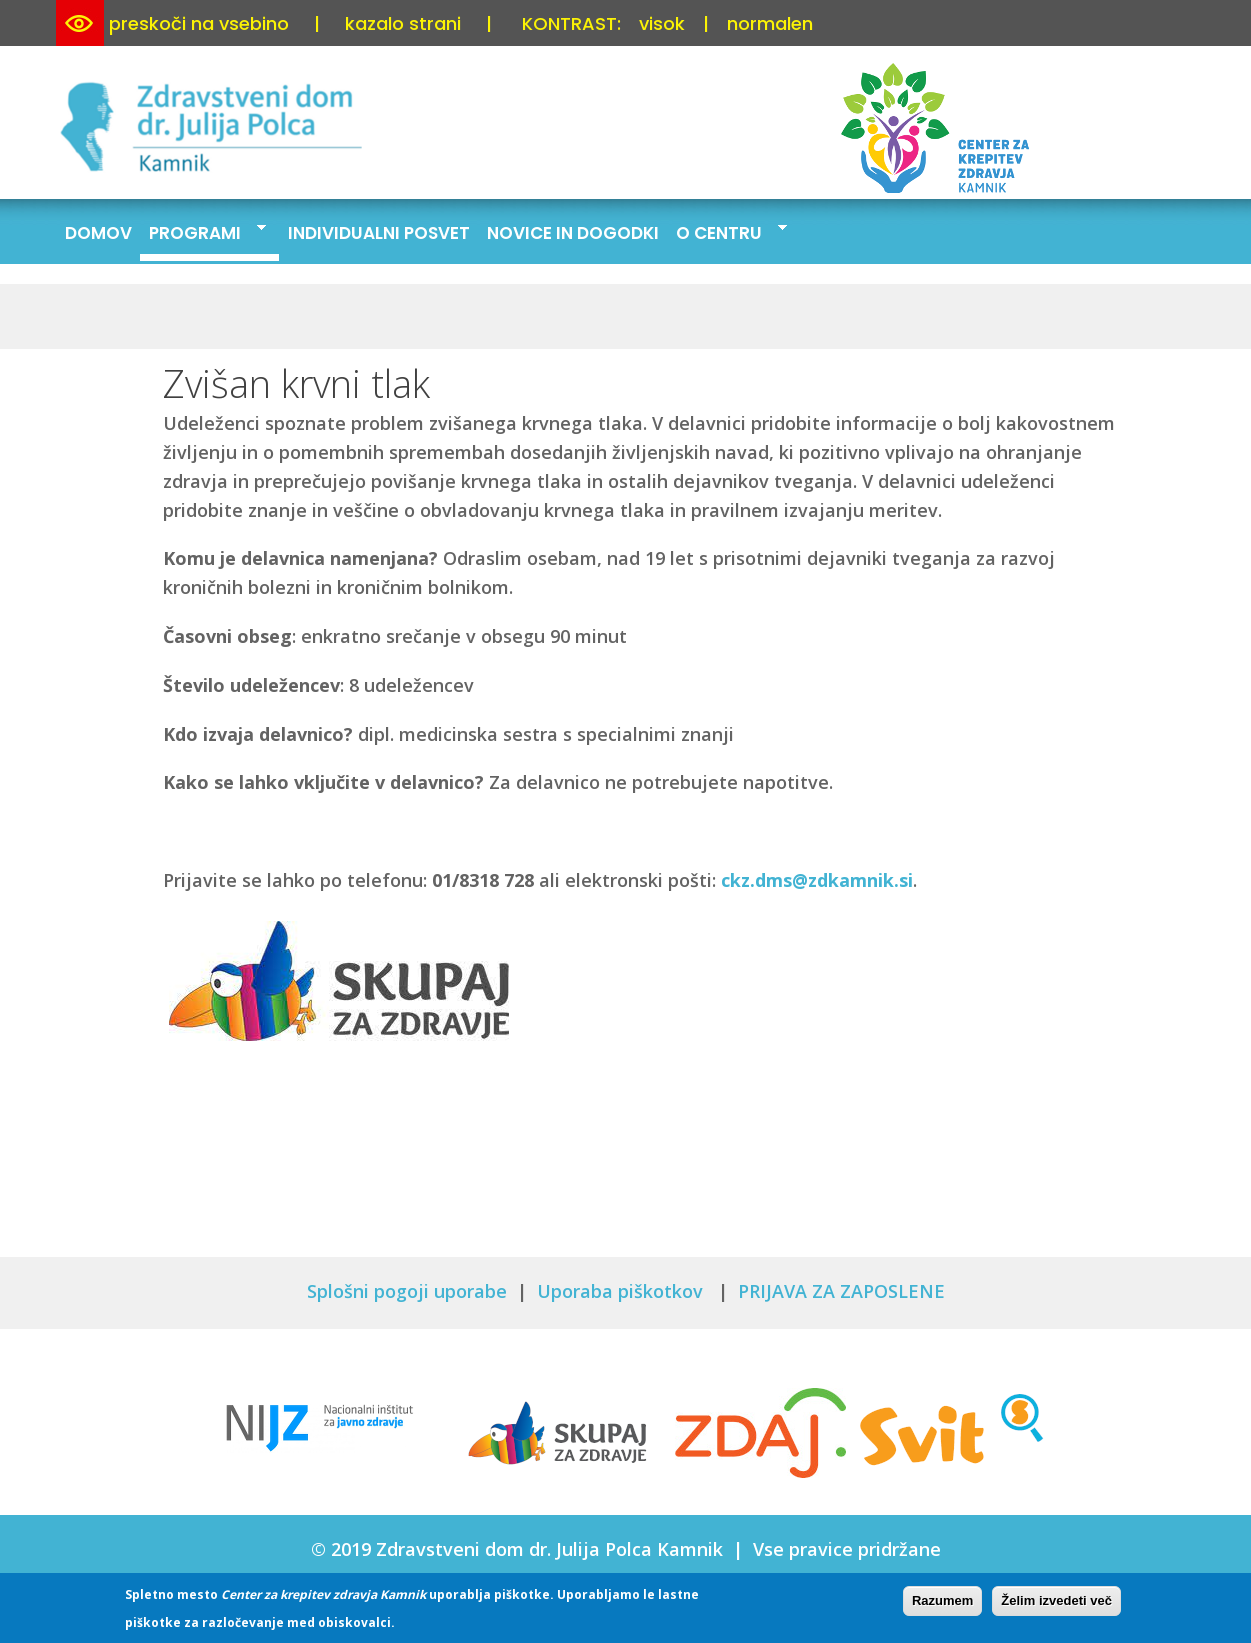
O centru (727, 231)
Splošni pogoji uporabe (407, 1291)
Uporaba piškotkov (622, 1291)
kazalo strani (403, 23)
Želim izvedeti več (1056, 1603)
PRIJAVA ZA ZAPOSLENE (841, 1291)
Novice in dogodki (573, 233)
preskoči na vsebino (199, 23)
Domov (98, 233)
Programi (203, 231)
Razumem (942, 1603)
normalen (770, 23)
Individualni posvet (379, 233)
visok (662, 23)
